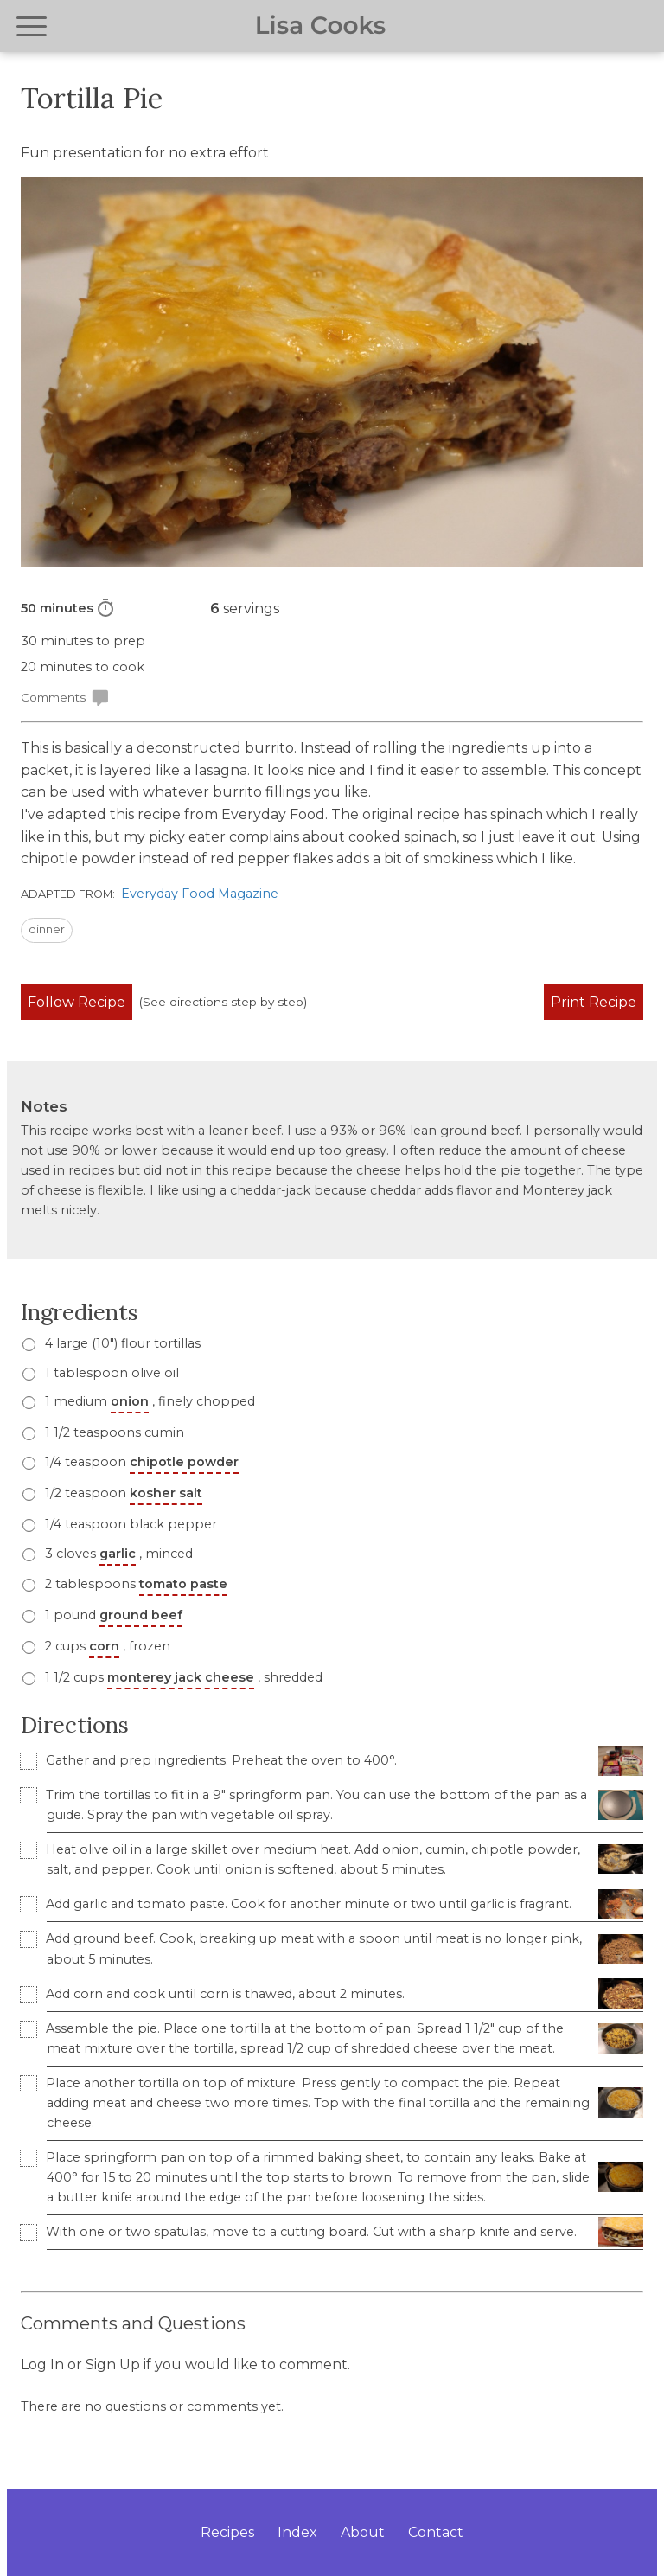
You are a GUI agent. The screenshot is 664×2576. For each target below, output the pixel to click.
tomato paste (183, 1584)
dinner (47, 929)
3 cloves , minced (117, 1553)
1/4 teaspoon (140, 1462)
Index (297, 2532)
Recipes (227, 2532)
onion (130, 1401)
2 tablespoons (134, 1584)
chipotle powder (184, 1462)
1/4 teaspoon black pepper (129, 1524)
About (363, 2532)
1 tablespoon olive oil (110, 1373)
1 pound (112, 1615)
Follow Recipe (76, 1002)
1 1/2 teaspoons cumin (113, 1432)
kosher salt (166, 1493)
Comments (65, 698)
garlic (117, 1553)
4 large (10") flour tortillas (121, 1343)
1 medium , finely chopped (148, 1401)
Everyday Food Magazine (199, 893)
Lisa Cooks (320, 26)
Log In (42, 2364)
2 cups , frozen (106, 1646)
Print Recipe (593, 1002)
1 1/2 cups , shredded (182, 1677)
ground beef (140, 1615)
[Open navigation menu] (31, 26)
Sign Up (113, 2364)
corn (104, 1646)
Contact (435, 2532)
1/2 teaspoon (122, 1493)
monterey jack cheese (180, 1677)
